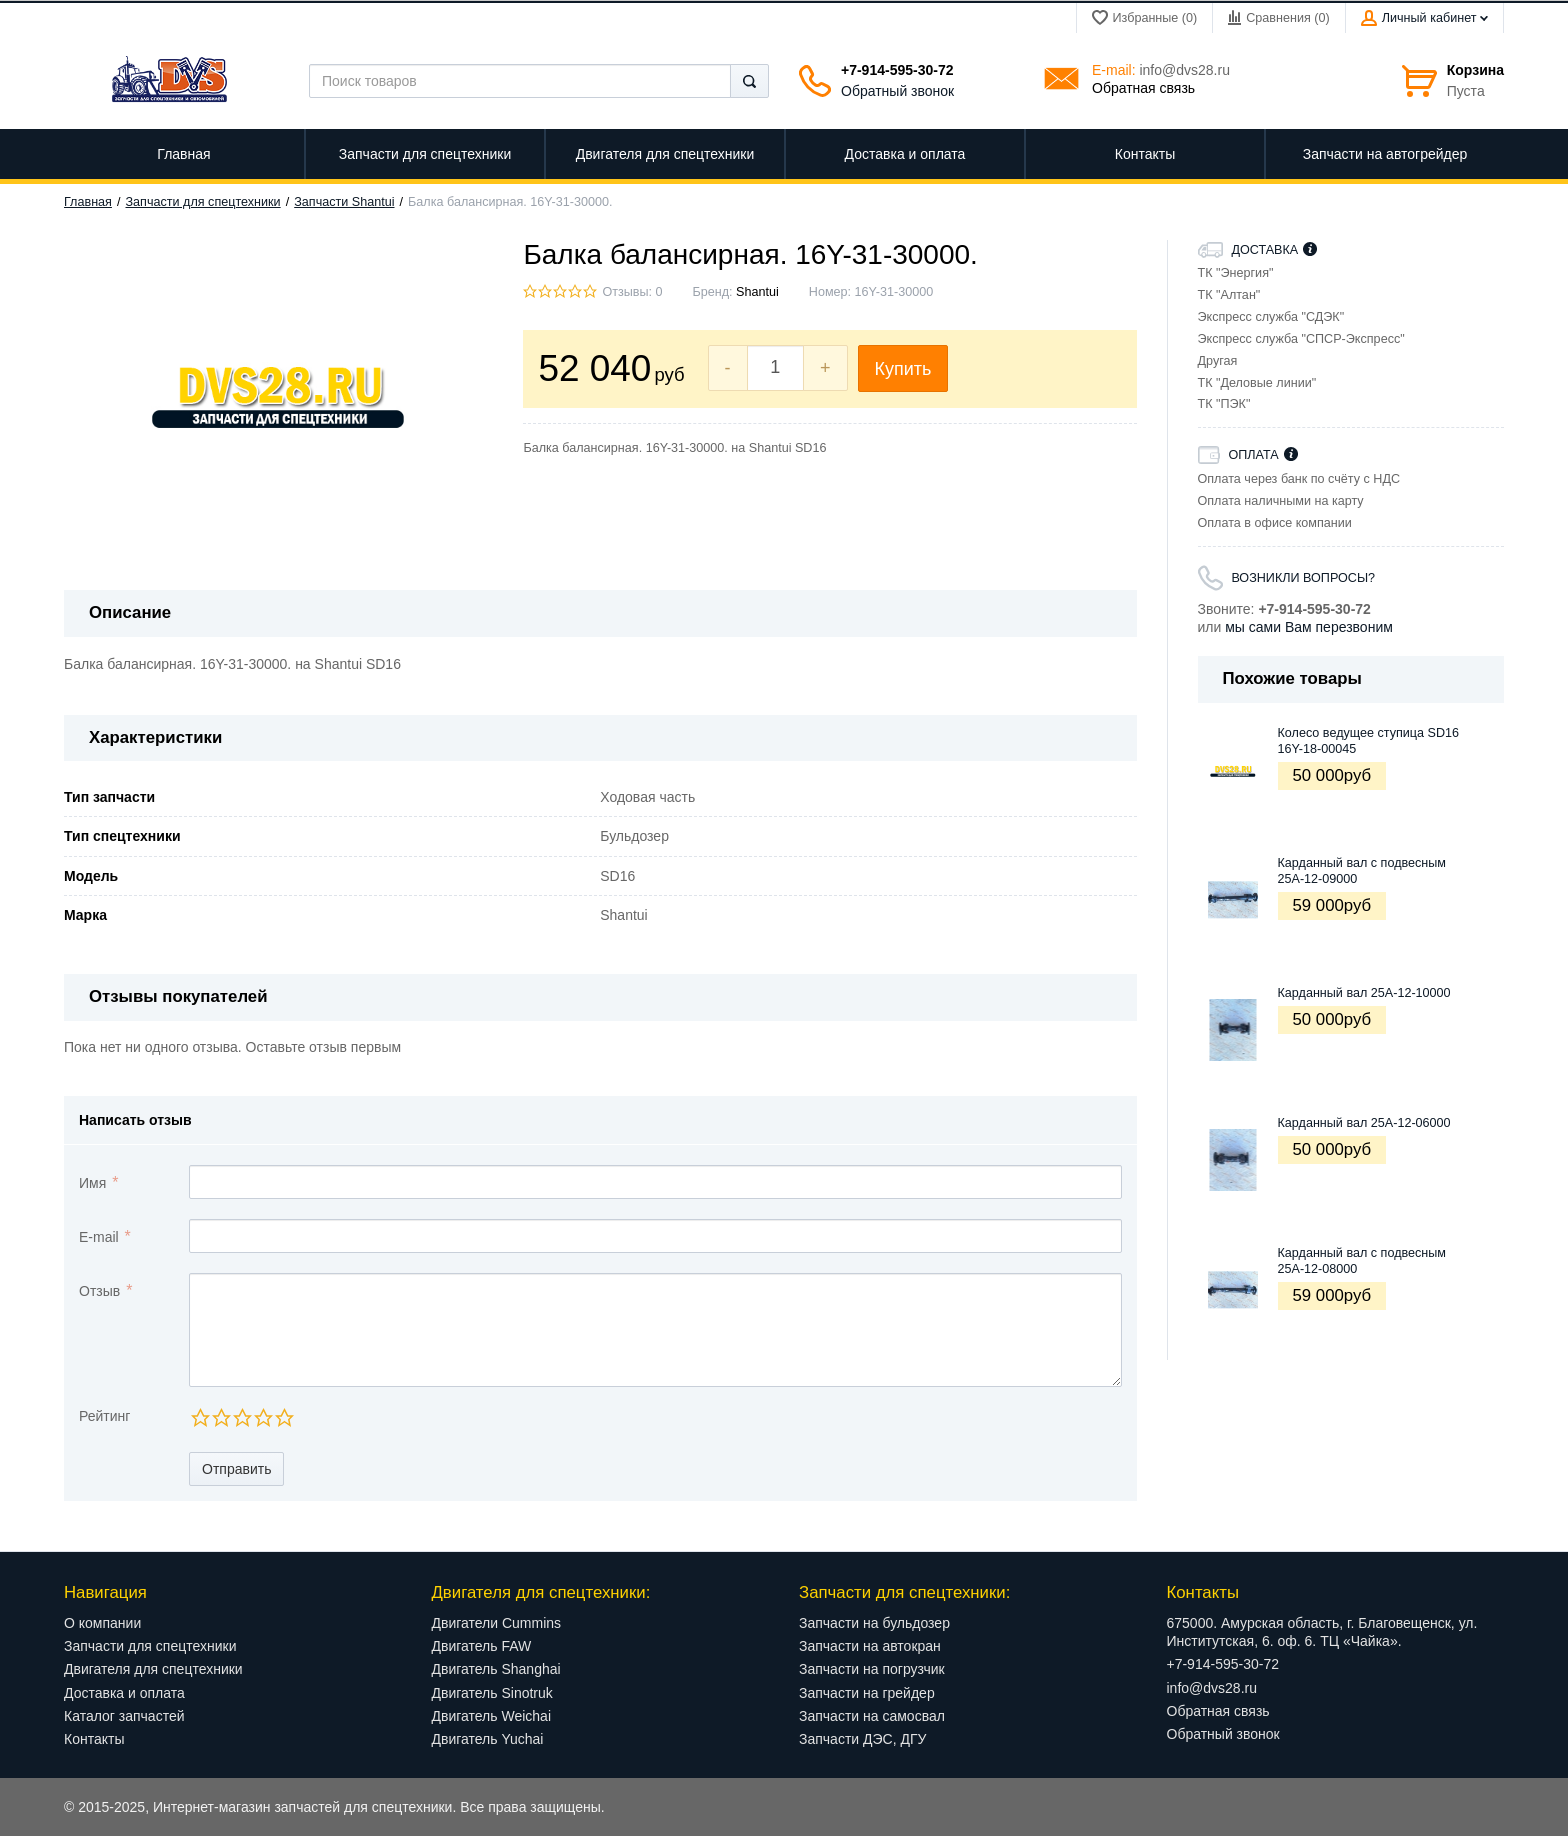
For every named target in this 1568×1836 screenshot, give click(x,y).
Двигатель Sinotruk (492, 1693)
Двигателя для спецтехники (153, 1669)
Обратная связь (1143, 88)
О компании (102, 1623)
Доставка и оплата (124, 1693)
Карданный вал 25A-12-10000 (1364, 993)
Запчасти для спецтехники (203, 202)
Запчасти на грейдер (867, 1693)
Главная (88, 202)
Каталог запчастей (124, 1716)
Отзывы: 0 (632, 292)
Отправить (236, 1469)
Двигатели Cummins (497, 1623)
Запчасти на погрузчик (872, 1669)
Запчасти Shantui (344, 202)
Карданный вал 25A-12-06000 (1364, 1123)
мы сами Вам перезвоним (1309, 627)
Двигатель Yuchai (488, 1739)
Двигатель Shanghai (496, 1669)
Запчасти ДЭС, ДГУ (862, 1739)
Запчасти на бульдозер (874, 1623)
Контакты (94, 1739)
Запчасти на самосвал (872, 1716)
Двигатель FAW (482, 1646)
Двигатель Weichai (492, 1716)
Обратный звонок (897, 91)
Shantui (757, 292)
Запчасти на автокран (870, 1646)
